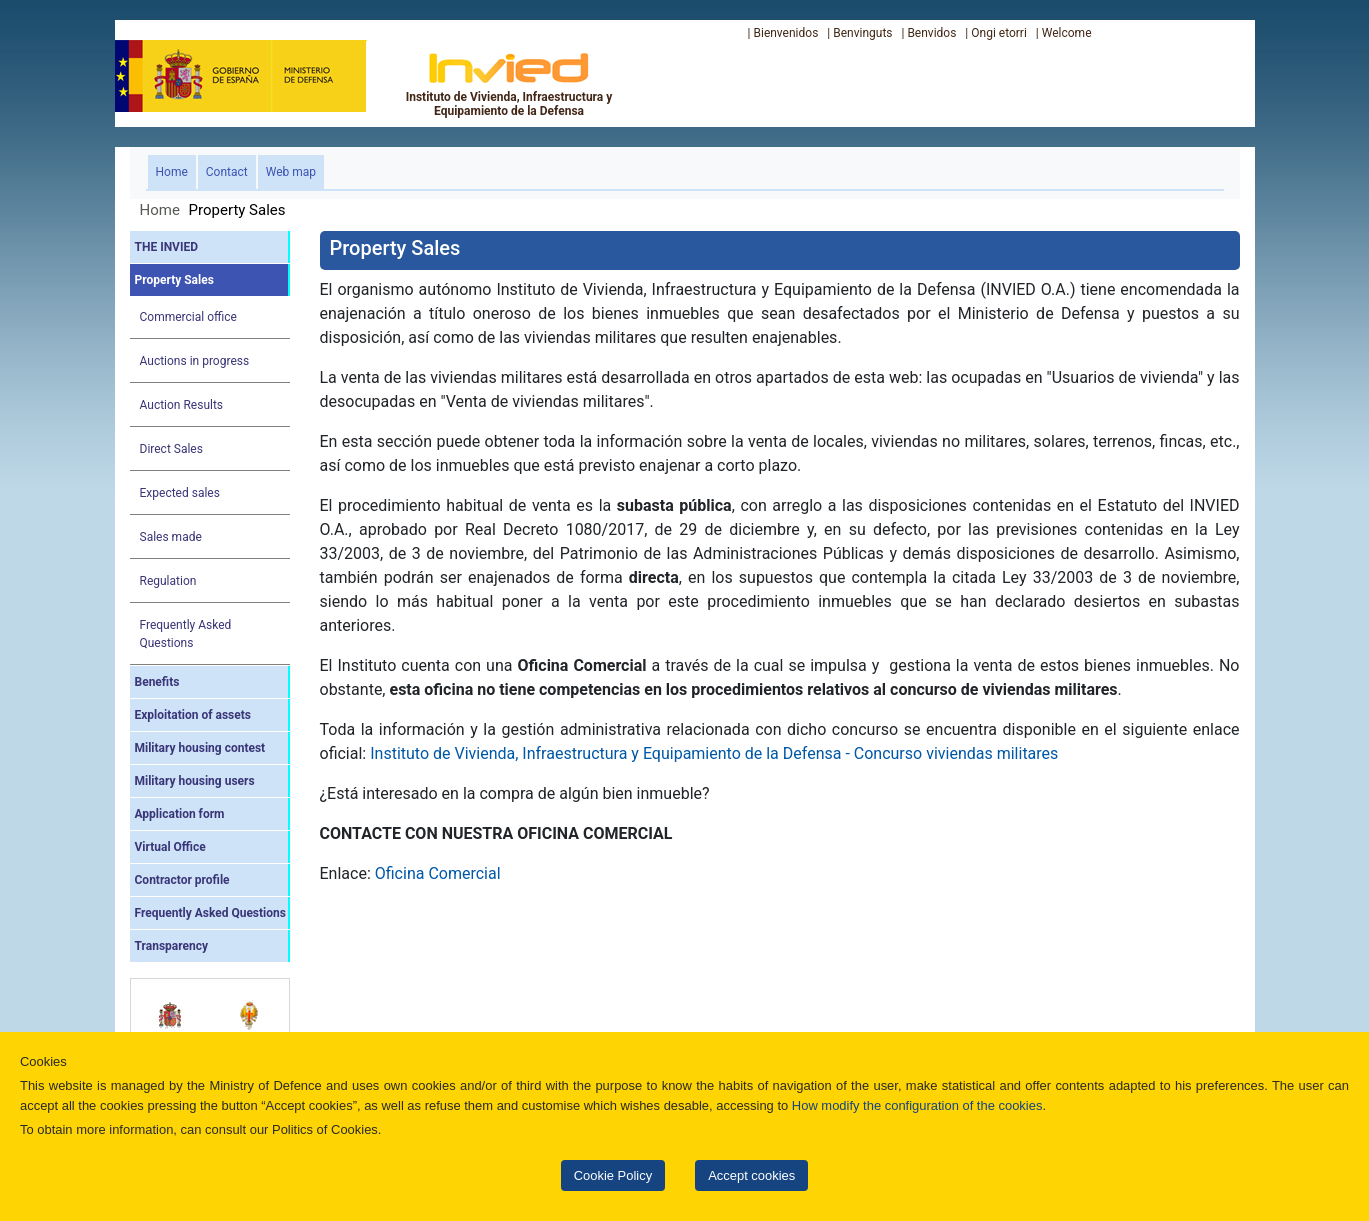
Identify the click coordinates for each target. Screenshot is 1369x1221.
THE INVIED (167, 247)
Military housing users (195, 781)
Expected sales (180, 493)
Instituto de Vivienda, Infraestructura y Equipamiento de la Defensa (509, 84)
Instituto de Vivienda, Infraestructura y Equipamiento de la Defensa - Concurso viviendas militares (714, 753)
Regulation (168, 581)
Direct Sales (171, 449)
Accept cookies (751, 1175)
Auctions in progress (195, 361)
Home (176, 170)
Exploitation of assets (193, 715)
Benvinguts (862, 33)
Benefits (157, 682)
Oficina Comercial (438, 873)
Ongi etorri (999, 33)
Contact (227, 172)
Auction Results (182, 405)
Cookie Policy (613, 1175)
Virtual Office (170, 847)
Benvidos (931, 33)
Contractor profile (182, 880)
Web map (291, 172)
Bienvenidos (785, 33)
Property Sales (174, 280)
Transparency (172, 946)
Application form (180, 814)
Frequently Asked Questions (186, 634)
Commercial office (188, 317)
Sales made (171, 537)
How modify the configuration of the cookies (917, 1105)
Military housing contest (200, 748)
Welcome (1067, 33)
